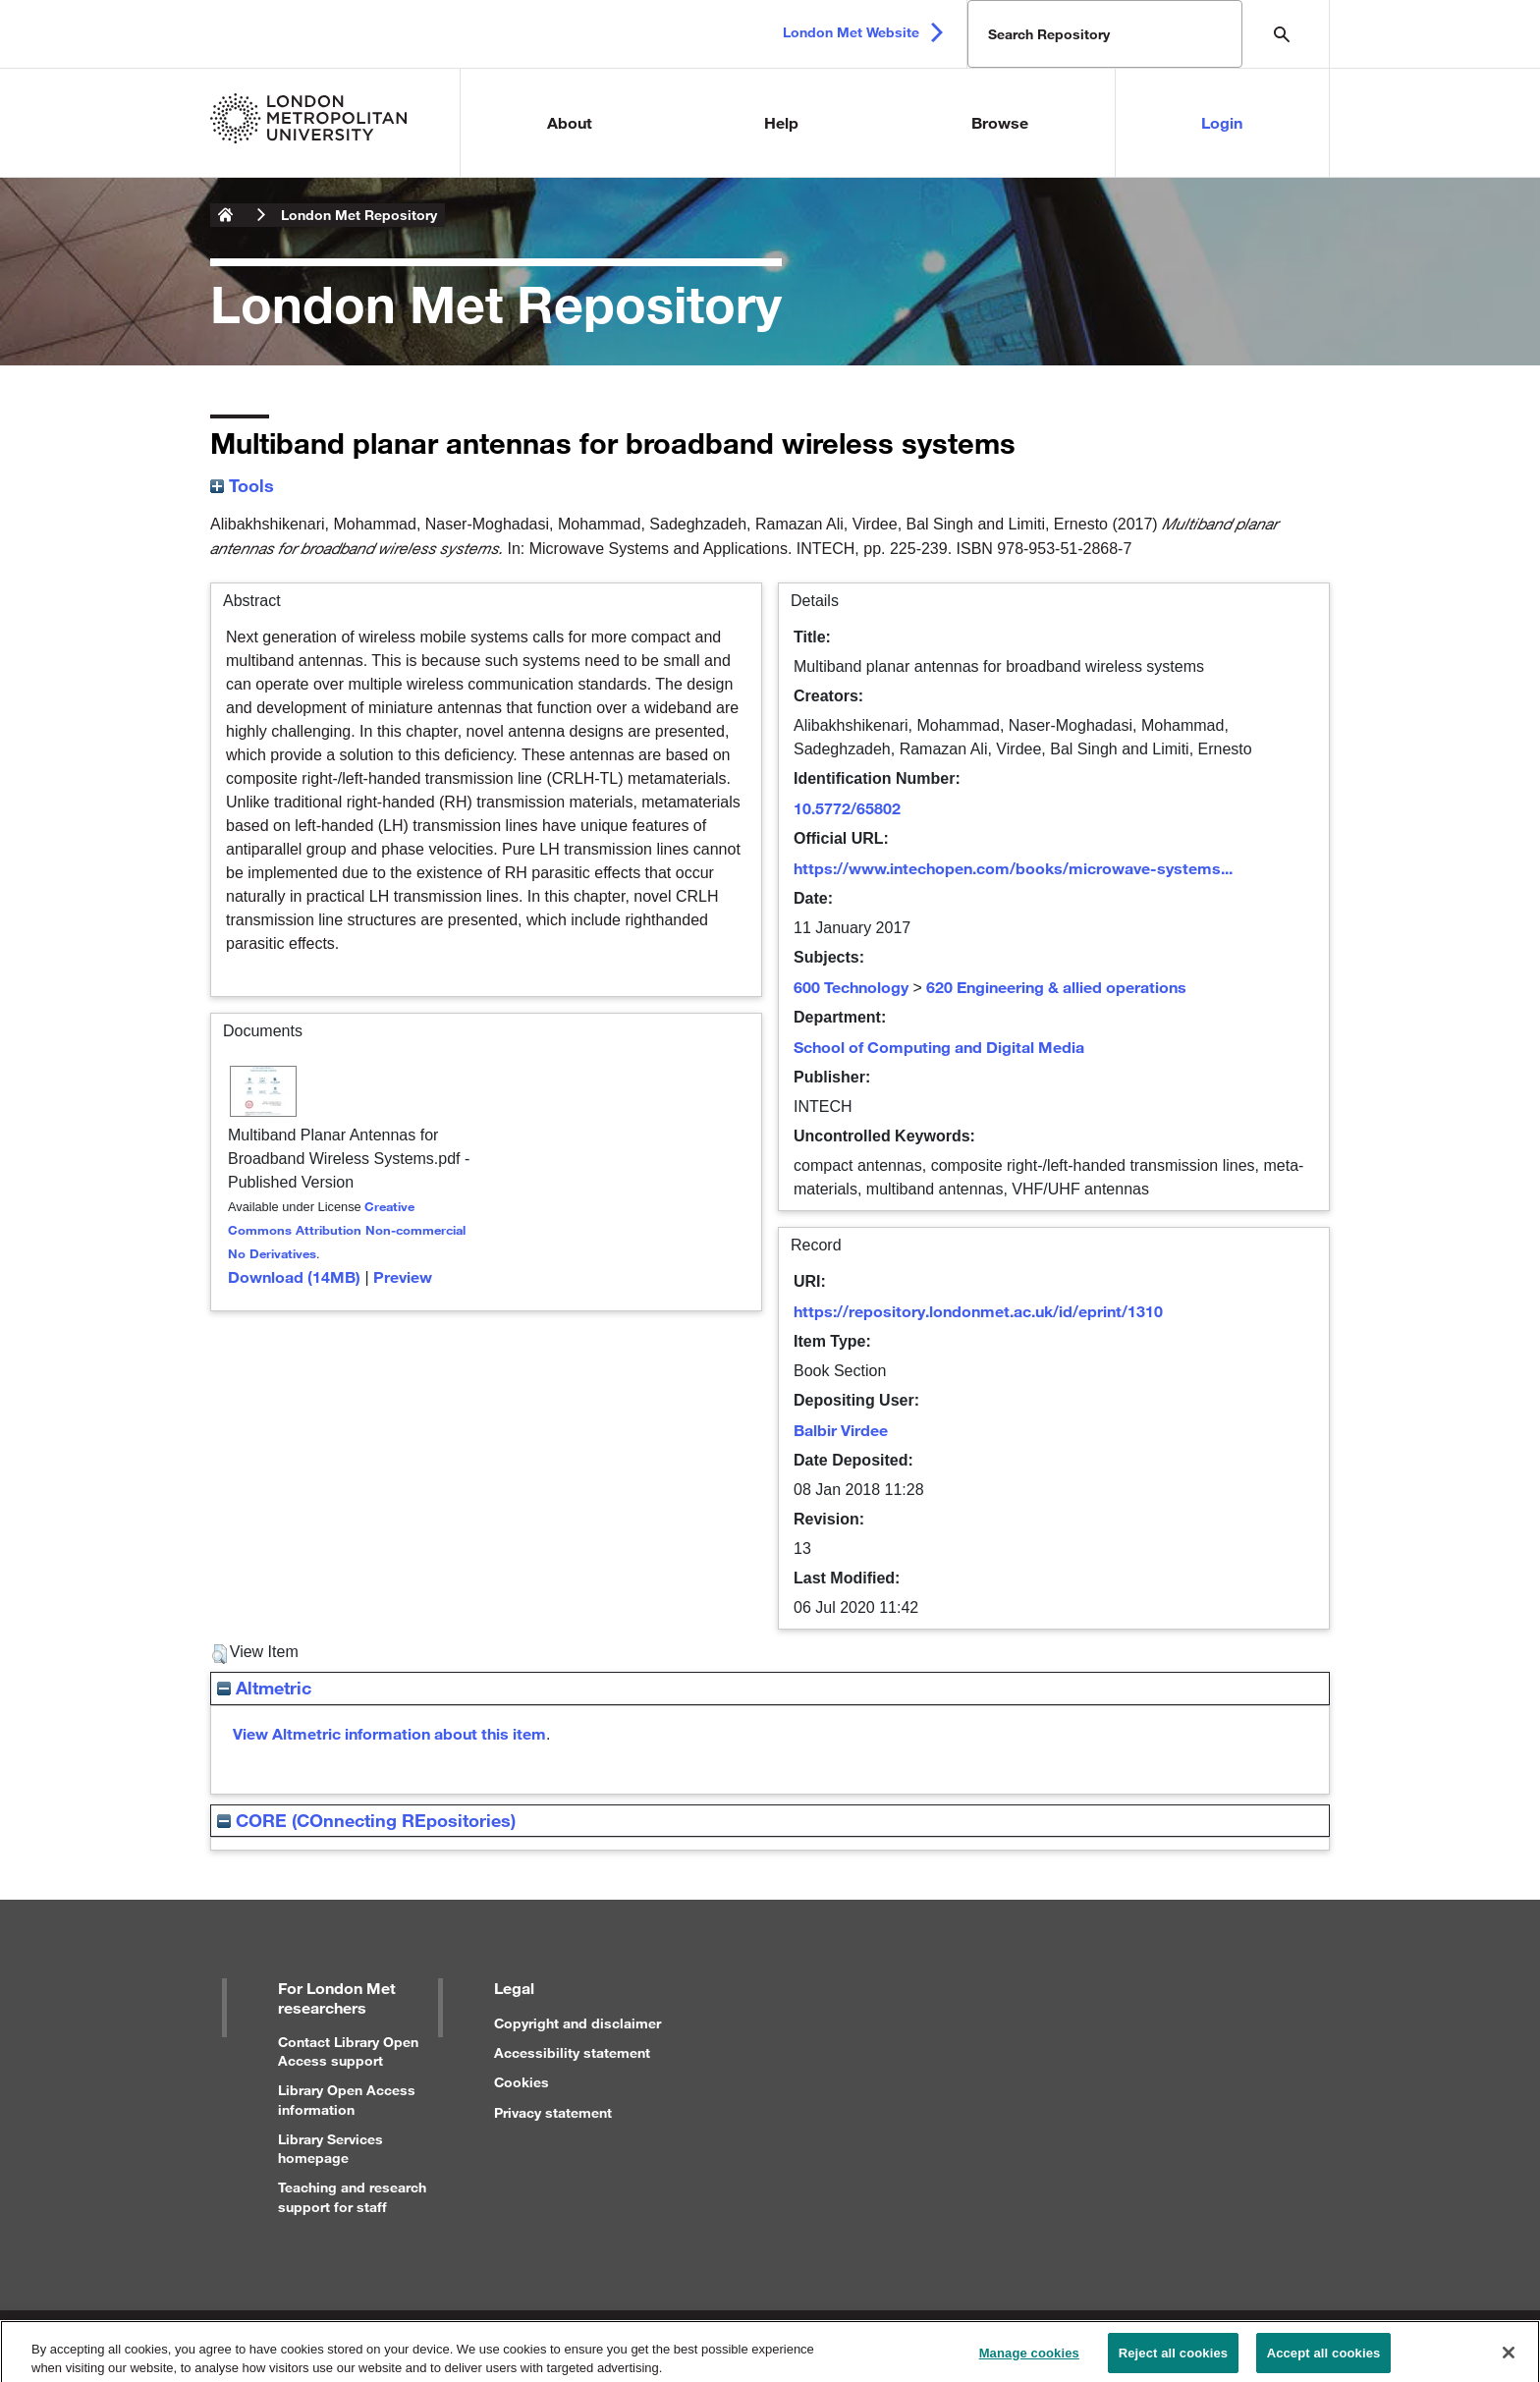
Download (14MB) (294, 1276)
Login (1221, 122)
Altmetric (264, 1687)
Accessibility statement (572, 2052)
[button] (219, 1654)
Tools (242, 485)
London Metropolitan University (226, 215)
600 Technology (851, 986)
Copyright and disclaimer (577, 2023)
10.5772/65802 (847, 808)
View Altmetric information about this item (389, 1733)
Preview (402, 1276)
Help (781, 122)
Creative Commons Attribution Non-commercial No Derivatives (347, 1229)
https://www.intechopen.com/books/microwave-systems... (1013, 868)
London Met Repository (359, 214)
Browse (999, 122)
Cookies (521, 2082)
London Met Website (851, 32)
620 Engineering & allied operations (1056, 986)
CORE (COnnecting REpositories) (366, 1820)
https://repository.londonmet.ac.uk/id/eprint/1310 (978, 1311)
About (569, 122)
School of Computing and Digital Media (939, 1046)
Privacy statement (553, 2112)
